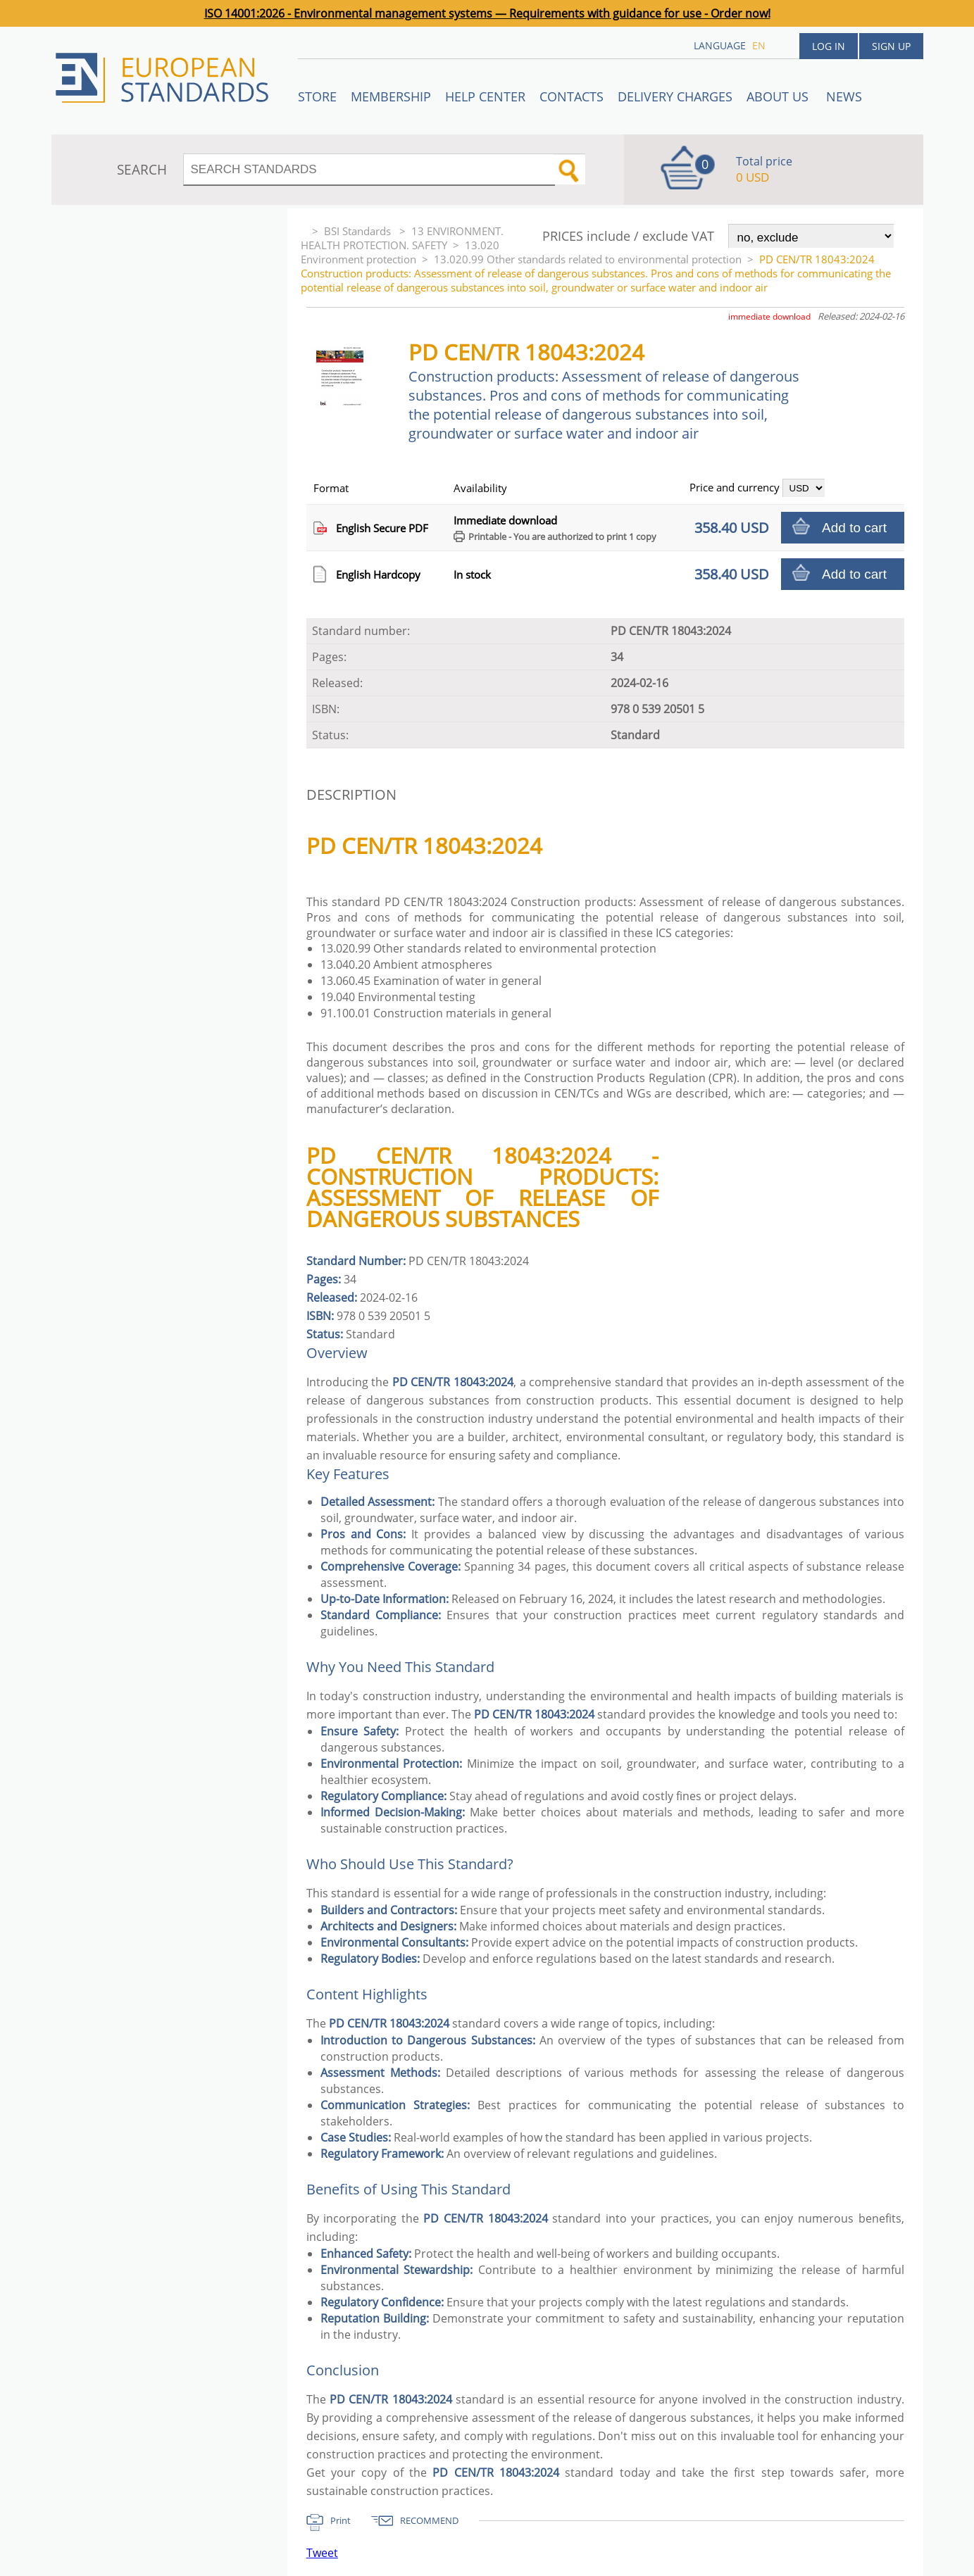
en (759, 45)
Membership (391, 96)
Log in (828, 46)
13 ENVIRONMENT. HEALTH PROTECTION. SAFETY (402, 238)
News (844, 96)
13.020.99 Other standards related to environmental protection (588, 259)
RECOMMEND (429, 2520)
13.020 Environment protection (400, 252)
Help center (485, 96)
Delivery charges (675, 96)
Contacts (571, 96)
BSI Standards (359, 231)
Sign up (891, 46)
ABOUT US (779, 96)
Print (340, 2520)
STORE (317, 96)
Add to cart (854, 527)
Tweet (322, 2553)
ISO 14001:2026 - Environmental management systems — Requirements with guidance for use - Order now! (487, 13)
